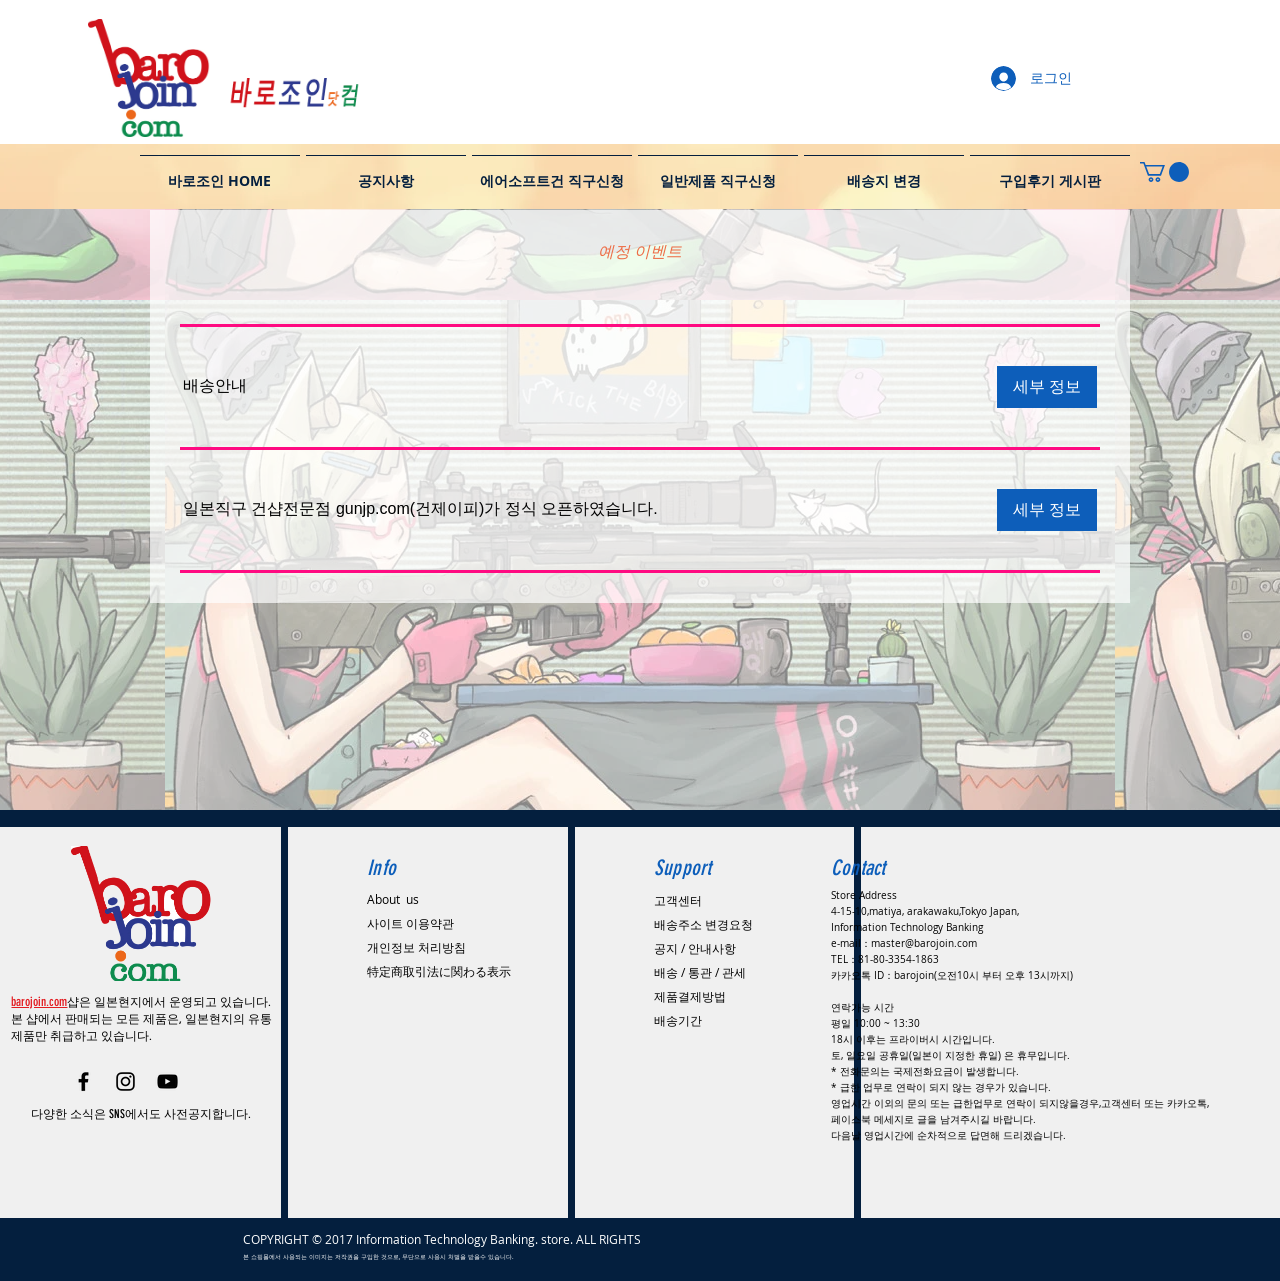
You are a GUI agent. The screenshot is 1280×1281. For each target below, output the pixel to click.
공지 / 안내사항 (695, 948)
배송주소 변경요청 (703, 924)
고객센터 (678, 900)
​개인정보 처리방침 (416, 947)
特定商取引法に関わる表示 (439, 971)
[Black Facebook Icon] (83, 1081)
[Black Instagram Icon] (125, 1081)
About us (393, 899)
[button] (215, 386)
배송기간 (678, 1020)
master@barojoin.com (924, 943)
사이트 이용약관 (410, 923)
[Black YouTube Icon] (167, 1081)
